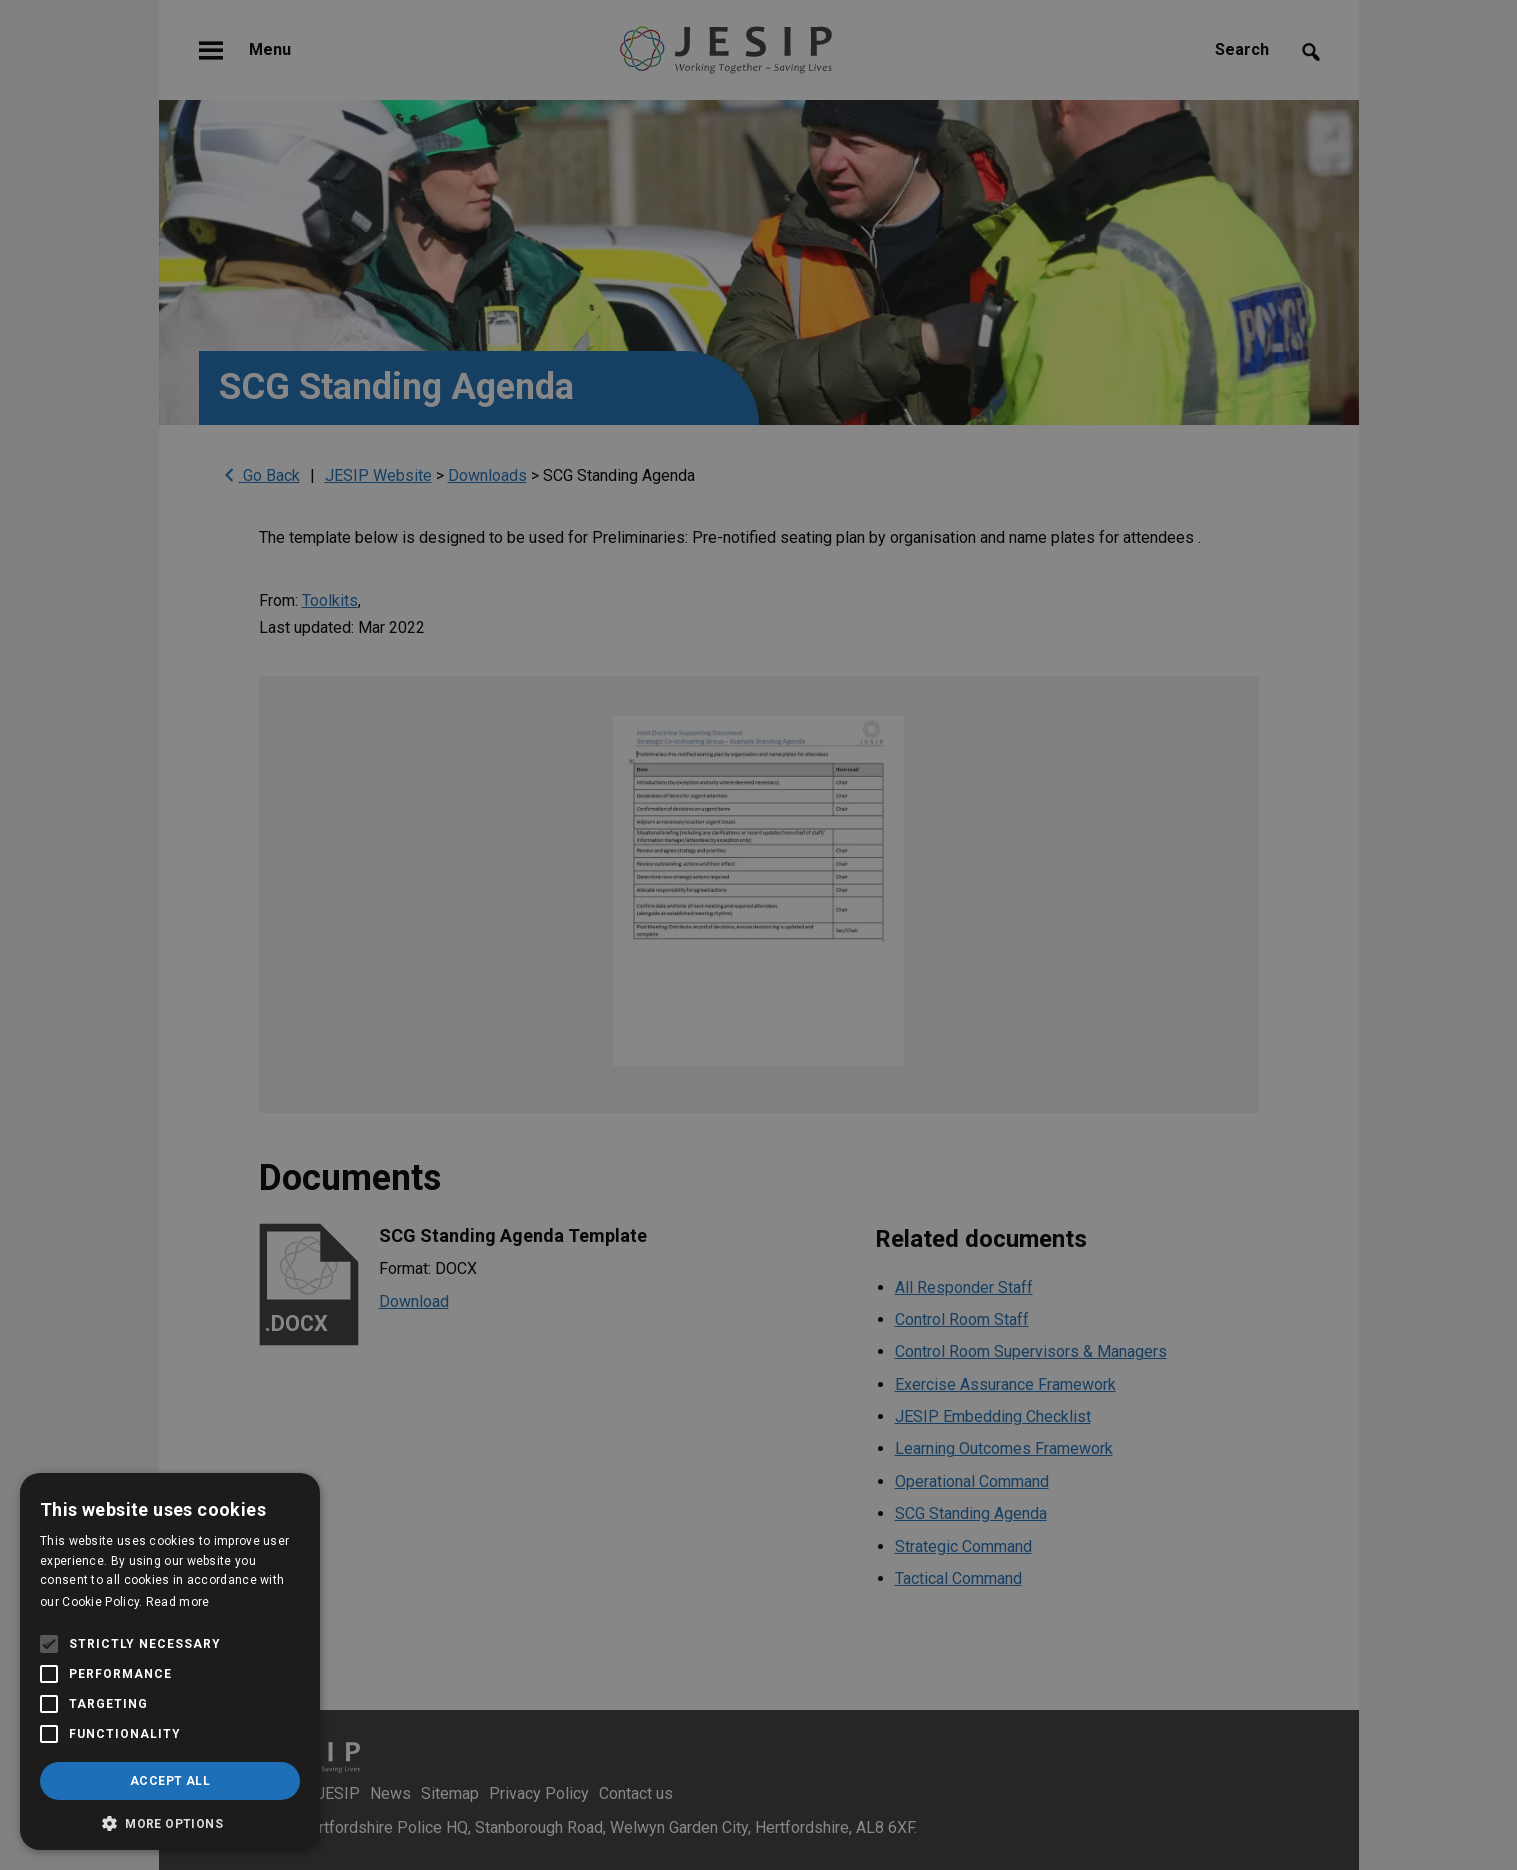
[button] (170, 1821)
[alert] (758, 935)
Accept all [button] (170, 1781)
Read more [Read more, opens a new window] (178, 1602)
